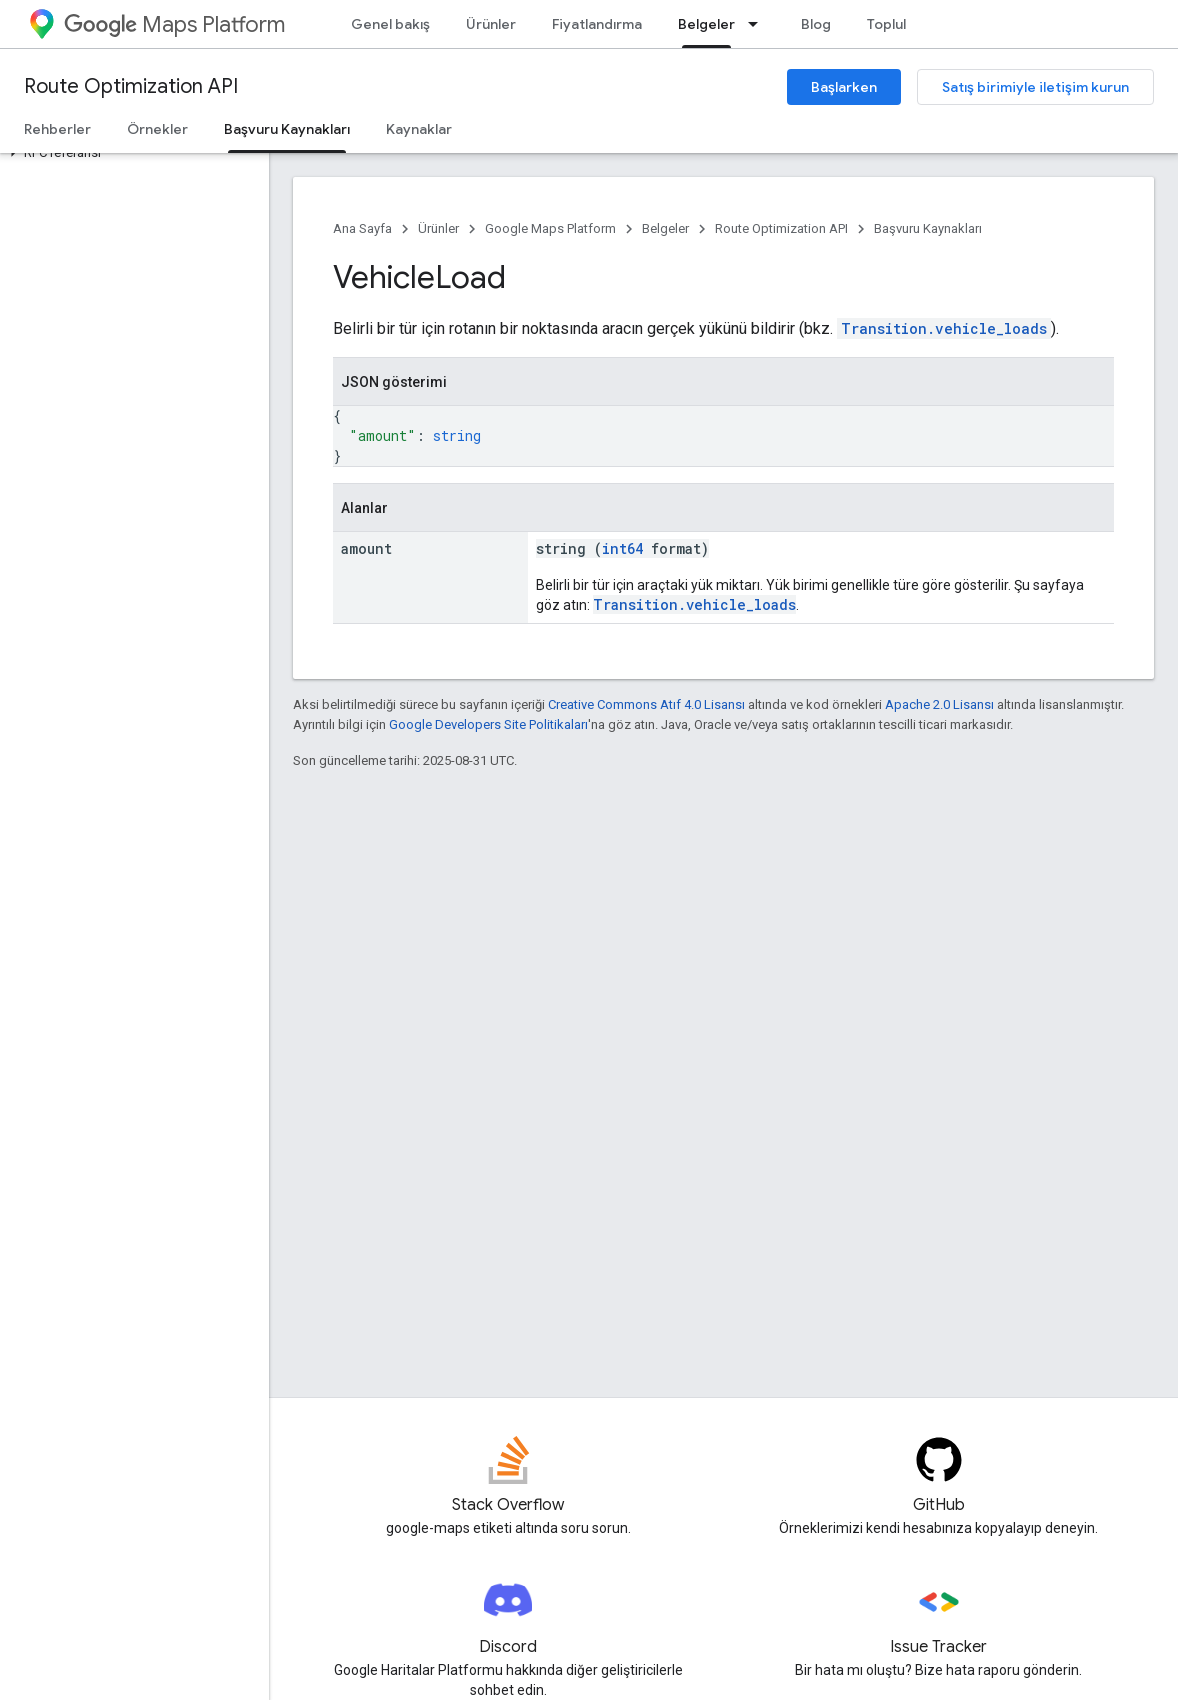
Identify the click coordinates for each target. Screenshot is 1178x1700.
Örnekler (157, 129)
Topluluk (894, 24)
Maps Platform (174, 24)
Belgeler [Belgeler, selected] (706, 24)
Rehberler (57, 129)
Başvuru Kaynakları (928, 228)
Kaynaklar (419, 129)
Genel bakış (390, 24)
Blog (816, 24)
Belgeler (665, 228)
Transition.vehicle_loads (944, 328)
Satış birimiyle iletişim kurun (1035, 87)
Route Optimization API (131, 86)
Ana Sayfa (362, 228)
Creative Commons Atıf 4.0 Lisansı (646, 704)
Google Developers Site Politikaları (488, 724)
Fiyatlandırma (597, 24)
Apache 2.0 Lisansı (939, 704)
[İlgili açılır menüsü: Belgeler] (759, 24)
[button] (130, 153)
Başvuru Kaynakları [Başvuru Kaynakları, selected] (287, 129)
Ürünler (491, 24)
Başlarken (844, 87)
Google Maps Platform (550, 228)
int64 (622, 548)
